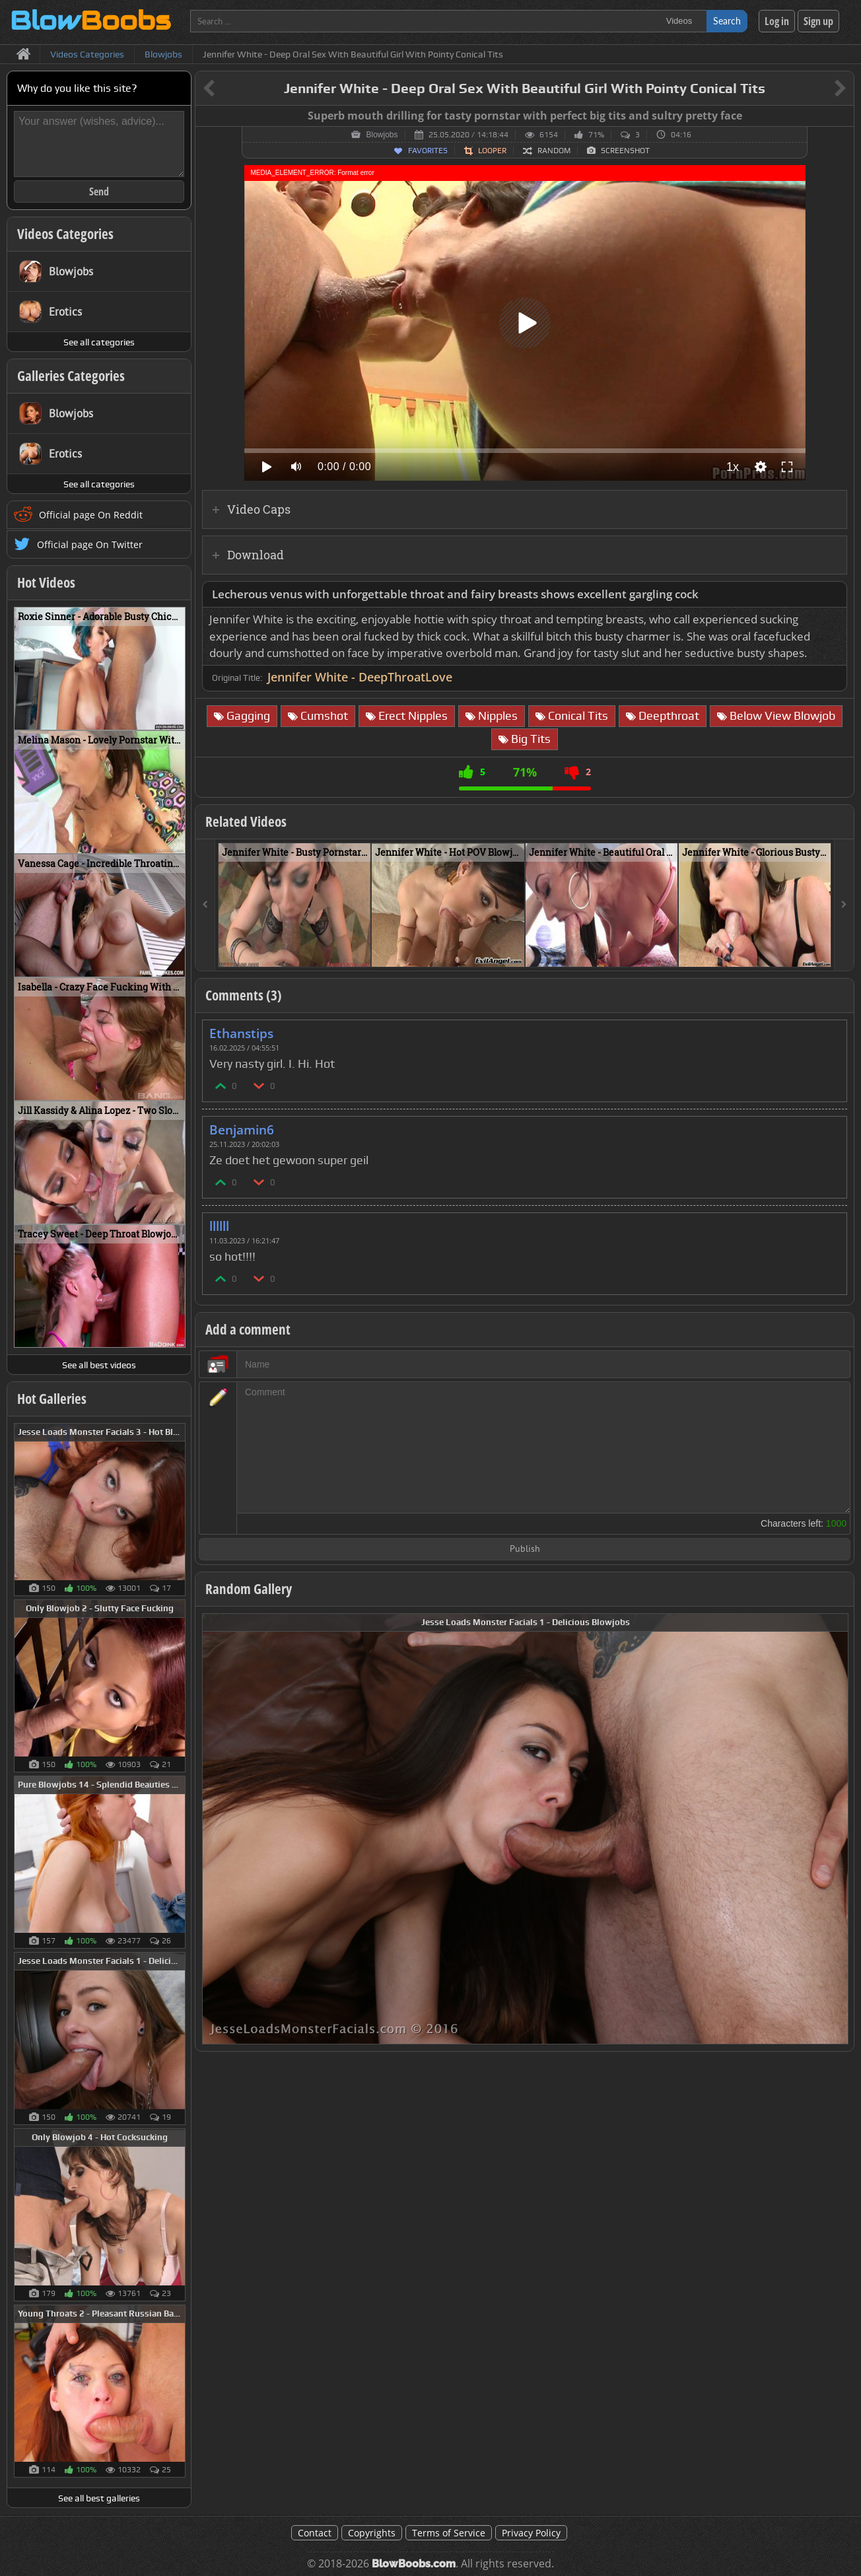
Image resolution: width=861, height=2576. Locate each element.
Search (727, 20)
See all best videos (99, 1365)
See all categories (99, 342)
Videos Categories (65, 234)
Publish (525, 1549)
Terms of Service (448, 2532)
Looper (492, 150)
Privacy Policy (531, 2532)
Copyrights (372, 2532)
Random (553, 150)
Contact (314, 2532)
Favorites (428, 150)
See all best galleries (99, 2498)
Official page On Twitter (90, 544)
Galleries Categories (71, 375)
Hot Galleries (51, 1398)
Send (99, 191)
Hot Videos (46, 582)
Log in (777, 21)
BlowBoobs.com (414, 2564)
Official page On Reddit (91, 514)
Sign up (818, 21)
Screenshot (625, 150)
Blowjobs (381, 134)
